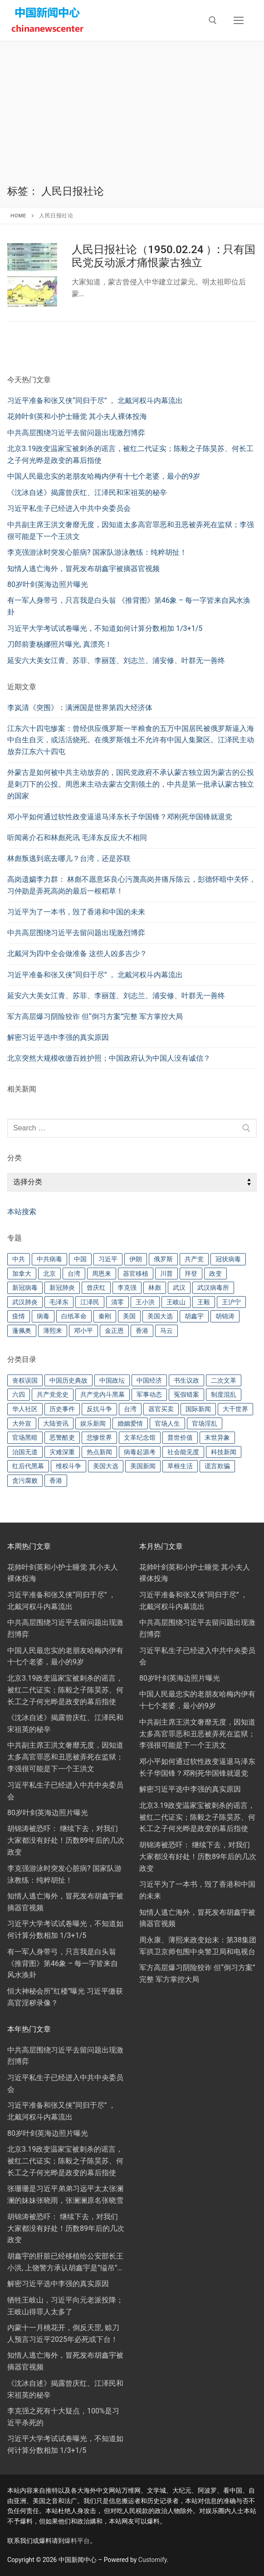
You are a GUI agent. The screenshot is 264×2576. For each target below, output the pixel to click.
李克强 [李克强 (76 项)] (127, 1287)
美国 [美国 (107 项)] (129, 1316)
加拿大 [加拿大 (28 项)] (21, 1273)
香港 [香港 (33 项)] (142, 1330)
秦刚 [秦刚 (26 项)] (104, 1316)
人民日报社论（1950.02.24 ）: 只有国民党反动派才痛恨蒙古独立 (163, 256)
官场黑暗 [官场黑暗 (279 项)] (25, 1437)
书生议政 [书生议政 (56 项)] (186, 1380)
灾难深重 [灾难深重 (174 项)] (62, 1452)
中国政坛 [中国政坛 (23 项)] (112, 1380)
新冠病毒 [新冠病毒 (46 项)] (25, 1287)
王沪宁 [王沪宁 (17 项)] (231, 1302)
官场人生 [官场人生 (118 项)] (167, 1423)
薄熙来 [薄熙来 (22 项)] (52, 1330)
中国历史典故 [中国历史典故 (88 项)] (68, 1380)
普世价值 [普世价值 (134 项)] (180, 1437)
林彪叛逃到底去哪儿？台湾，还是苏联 (69, 858)
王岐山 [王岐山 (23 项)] (176, 1302)
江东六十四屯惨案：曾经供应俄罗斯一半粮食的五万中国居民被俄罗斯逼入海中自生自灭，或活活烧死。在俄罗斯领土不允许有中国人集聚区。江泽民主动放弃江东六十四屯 (130, 740)
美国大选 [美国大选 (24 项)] (160, 1316)
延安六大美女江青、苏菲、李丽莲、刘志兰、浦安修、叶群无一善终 (116, 995)
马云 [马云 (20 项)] (166, 1330)
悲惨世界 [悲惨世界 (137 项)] (99, 1437)
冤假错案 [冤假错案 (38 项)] (186, 1394)
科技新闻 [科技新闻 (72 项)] (223, 1452)
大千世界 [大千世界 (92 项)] (235, 1409)
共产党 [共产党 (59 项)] (194, 1259)
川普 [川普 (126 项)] (166, 1273)
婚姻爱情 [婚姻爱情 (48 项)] (130, 1423)
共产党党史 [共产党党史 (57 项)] (52, 1394)
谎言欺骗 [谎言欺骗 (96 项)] (217, 1466)
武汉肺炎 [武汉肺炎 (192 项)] (25, 1302)
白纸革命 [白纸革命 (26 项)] (74, 1316)
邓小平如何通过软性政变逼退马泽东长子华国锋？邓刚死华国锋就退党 (119, 816)
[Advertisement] (132, 117)
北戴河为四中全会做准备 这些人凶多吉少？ (77, 953)
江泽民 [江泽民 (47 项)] (89, 1302)
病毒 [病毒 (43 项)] (43, 1316)
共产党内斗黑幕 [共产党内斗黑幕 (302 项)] (102, 1394)
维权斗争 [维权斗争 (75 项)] (68, 1466)
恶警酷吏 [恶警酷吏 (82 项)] (62, 1437)
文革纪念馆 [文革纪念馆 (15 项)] (140, 1437)
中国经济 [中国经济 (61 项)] (149, 1380)
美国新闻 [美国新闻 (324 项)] (143, 1466)
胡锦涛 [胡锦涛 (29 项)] (225, 1316)
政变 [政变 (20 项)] (215, 1273)
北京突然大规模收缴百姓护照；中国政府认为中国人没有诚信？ (108, 1058)
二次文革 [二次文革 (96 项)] (223, 1380)
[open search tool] (213, 20)
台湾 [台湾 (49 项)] (130, 1409)
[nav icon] (238, 20)
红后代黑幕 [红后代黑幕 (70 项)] (28, 1466)
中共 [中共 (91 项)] (18, 1259)
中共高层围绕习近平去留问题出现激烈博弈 (76, 932)
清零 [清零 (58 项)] (117, 1302)
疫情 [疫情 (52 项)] (18, 1316)
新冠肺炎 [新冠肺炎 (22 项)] (62, 1287)
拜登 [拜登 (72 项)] (191, 1273)
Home (18, 215)
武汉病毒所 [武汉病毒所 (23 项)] (213, 1287)
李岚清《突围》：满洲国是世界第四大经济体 (79, 707)
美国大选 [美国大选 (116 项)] (105, 1466)
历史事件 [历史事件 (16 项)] (62, 1409)
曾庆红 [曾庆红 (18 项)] (96, 1287)
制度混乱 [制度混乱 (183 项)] (223, 1394)
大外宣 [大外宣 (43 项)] (21, 1423)
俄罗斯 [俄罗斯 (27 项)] (163, 1259)
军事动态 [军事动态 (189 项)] (149, 1394)
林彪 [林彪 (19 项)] (154, 1287)
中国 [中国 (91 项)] (80, 1259)
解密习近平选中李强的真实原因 (58, 1037)
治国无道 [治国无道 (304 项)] (25, 1452)
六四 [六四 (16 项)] (18, 1394)
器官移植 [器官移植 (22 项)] (135, 1273)
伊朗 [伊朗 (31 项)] (135, 1259)
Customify (152, 2559)
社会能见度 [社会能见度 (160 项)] (183, 1452)
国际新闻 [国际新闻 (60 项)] (198, 1409)
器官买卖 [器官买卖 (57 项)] (161, 1409)
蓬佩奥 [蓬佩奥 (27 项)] (21, 1330)
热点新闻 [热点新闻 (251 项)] (99, 1452)
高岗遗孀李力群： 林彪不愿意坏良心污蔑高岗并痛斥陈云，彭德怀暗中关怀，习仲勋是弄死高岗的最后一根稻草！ (131, 885)
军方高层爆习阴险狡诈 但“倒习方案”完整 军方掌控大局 (95, 1016)
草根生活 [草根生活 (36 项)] (180, 1466)
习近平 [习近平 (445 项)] (107, 1259)
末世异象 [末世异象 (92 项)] (217, 1437)
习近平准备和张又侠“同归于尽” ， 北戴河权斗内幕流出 (95, 975)
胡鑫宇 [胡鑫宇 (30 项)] (194, 1316)
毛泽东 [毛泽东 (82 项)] (58, 1302)
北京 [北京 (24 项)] (49, 1273)
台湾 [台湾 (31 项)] (74, 1273)
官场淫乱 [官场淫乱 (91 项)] (204, 1423)
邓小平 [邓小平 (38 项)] (83, 1330)
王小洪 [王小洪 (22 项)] (145, 1302)
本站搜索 (21, 1211)
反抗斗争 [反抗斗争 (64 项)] (99, 1409)
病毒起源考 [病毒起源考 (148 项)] (140, 1452)
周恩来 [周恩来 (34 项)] (101, 1273)
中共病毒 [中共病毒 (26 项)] (49, 1259)
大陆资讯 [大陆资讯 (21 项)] (55, 1423)
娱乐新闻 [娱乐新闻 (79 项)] (93, 1423)
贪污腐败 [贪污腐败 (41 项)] (25, 1480)
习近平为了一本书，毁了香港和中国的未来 (76, 912)
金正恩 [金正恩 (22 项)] (114, 1330)
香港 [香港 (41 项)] (55, 1480)
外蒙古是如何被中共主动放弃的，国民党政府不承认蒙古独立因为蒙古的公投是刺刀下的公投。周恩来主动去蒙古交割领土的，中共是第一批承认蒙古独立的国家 (130, 784)
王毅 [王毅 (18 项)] (203, 1302)
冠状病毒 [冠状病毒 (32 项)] (228, 1259)
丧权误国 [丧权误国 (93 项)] (25, 1380)
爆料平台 (77, 2540)
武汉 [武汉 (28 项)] (179, 1287)
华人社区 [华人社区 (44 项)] (25, 1409)
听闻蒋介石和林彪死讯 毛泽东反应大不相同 (77, 837)
